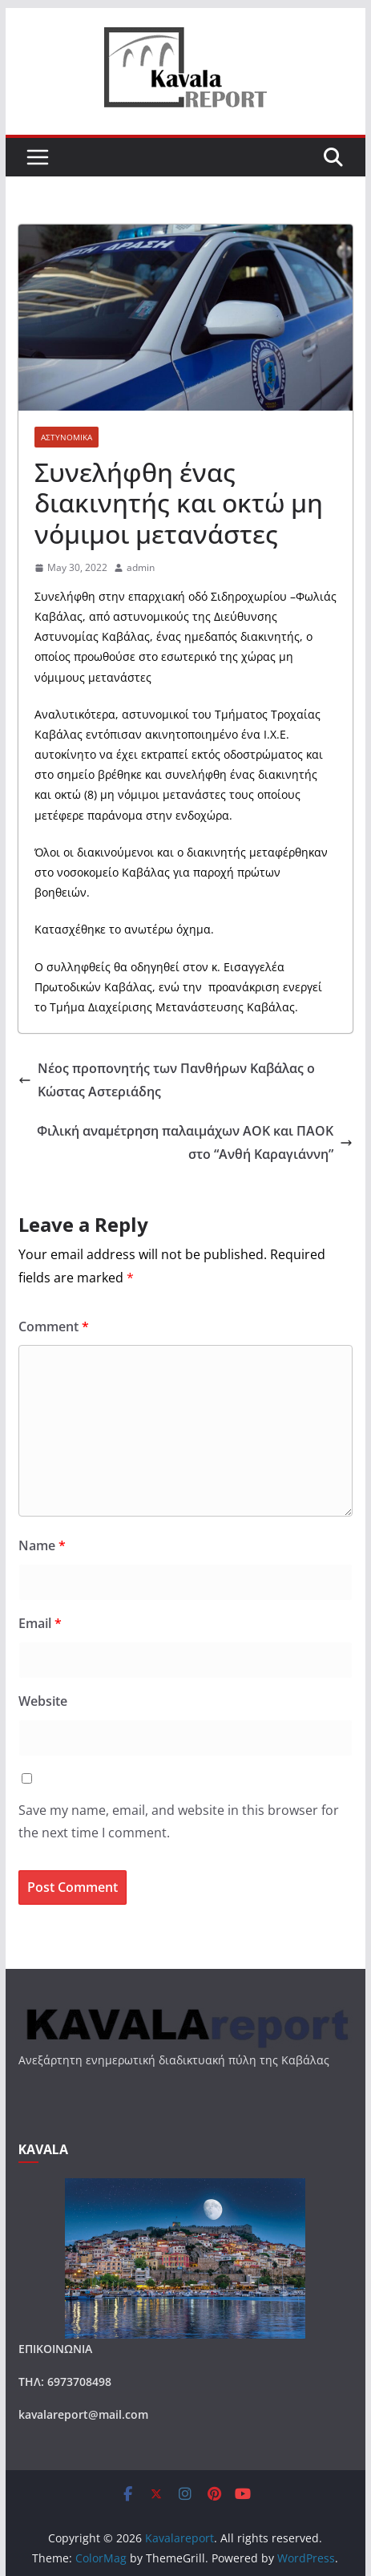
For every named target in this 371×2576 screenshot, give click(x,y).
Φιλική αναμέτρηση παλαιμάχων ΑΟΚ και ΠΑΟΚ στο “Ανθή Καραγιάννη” (195, 1142)
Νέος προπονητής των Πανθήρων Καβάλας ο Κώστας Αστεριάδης (166, 1079)
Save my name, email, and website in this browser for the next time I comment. (178, 1821)
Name (42, 1545)
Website (42, 1701)
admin (141, 567)
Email (40, 1623)
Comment (53, 1326)
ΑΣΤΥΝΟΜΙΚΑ (66, 437)
